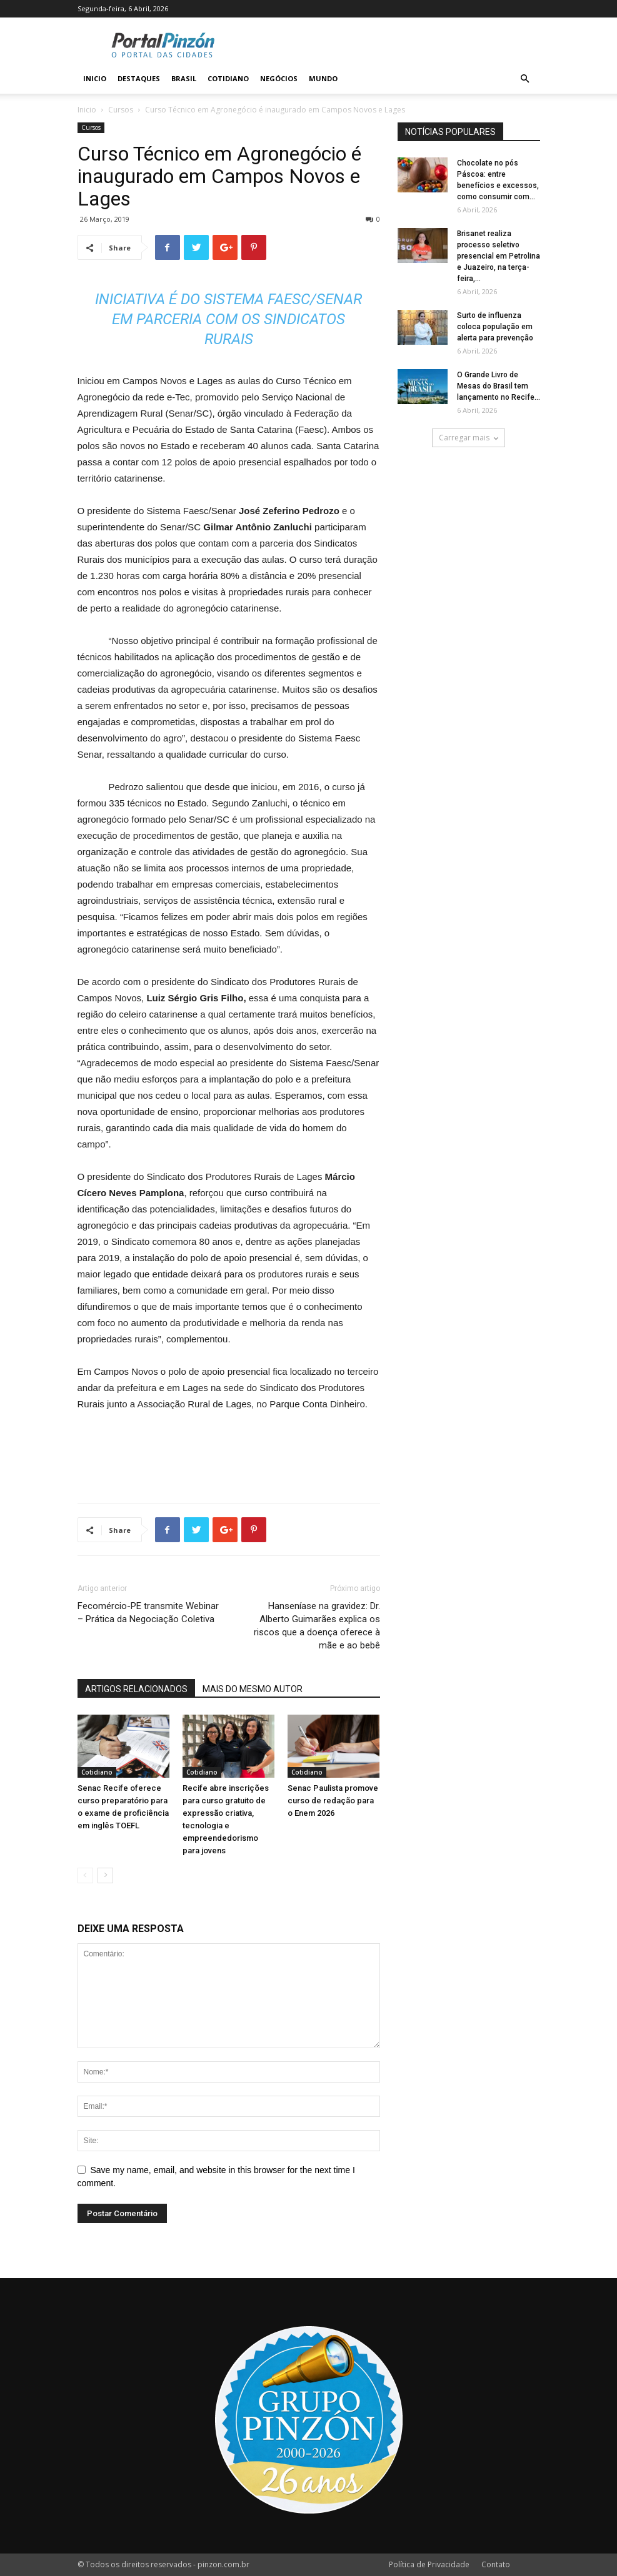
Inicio (94, 78)
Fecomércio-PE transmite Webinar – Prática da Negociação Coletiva (148, 1612)
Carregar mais (468, 437)
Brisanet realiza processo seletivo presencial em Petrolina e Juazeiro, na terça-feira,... (498, 256)
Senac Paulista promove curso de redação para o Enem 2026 (333, 1800)
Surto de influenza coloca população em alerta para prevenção (495, 326)
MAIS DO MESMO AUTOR (253, 1689)
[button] (525, 79)
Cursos (120, 109)
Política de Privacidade (429, 2564)
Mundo (323, 78)
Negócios (279, 78)
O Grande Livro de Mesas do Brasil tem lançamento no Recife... (498, 386)
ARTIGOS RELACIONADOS (136, 1689)
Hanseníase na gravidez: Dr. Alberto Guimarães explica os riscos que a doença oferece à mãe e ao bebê (317, 1625)
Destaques (139, 78)
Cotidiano (228, 78)
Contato (495, 2564)
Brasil (183, 78)
